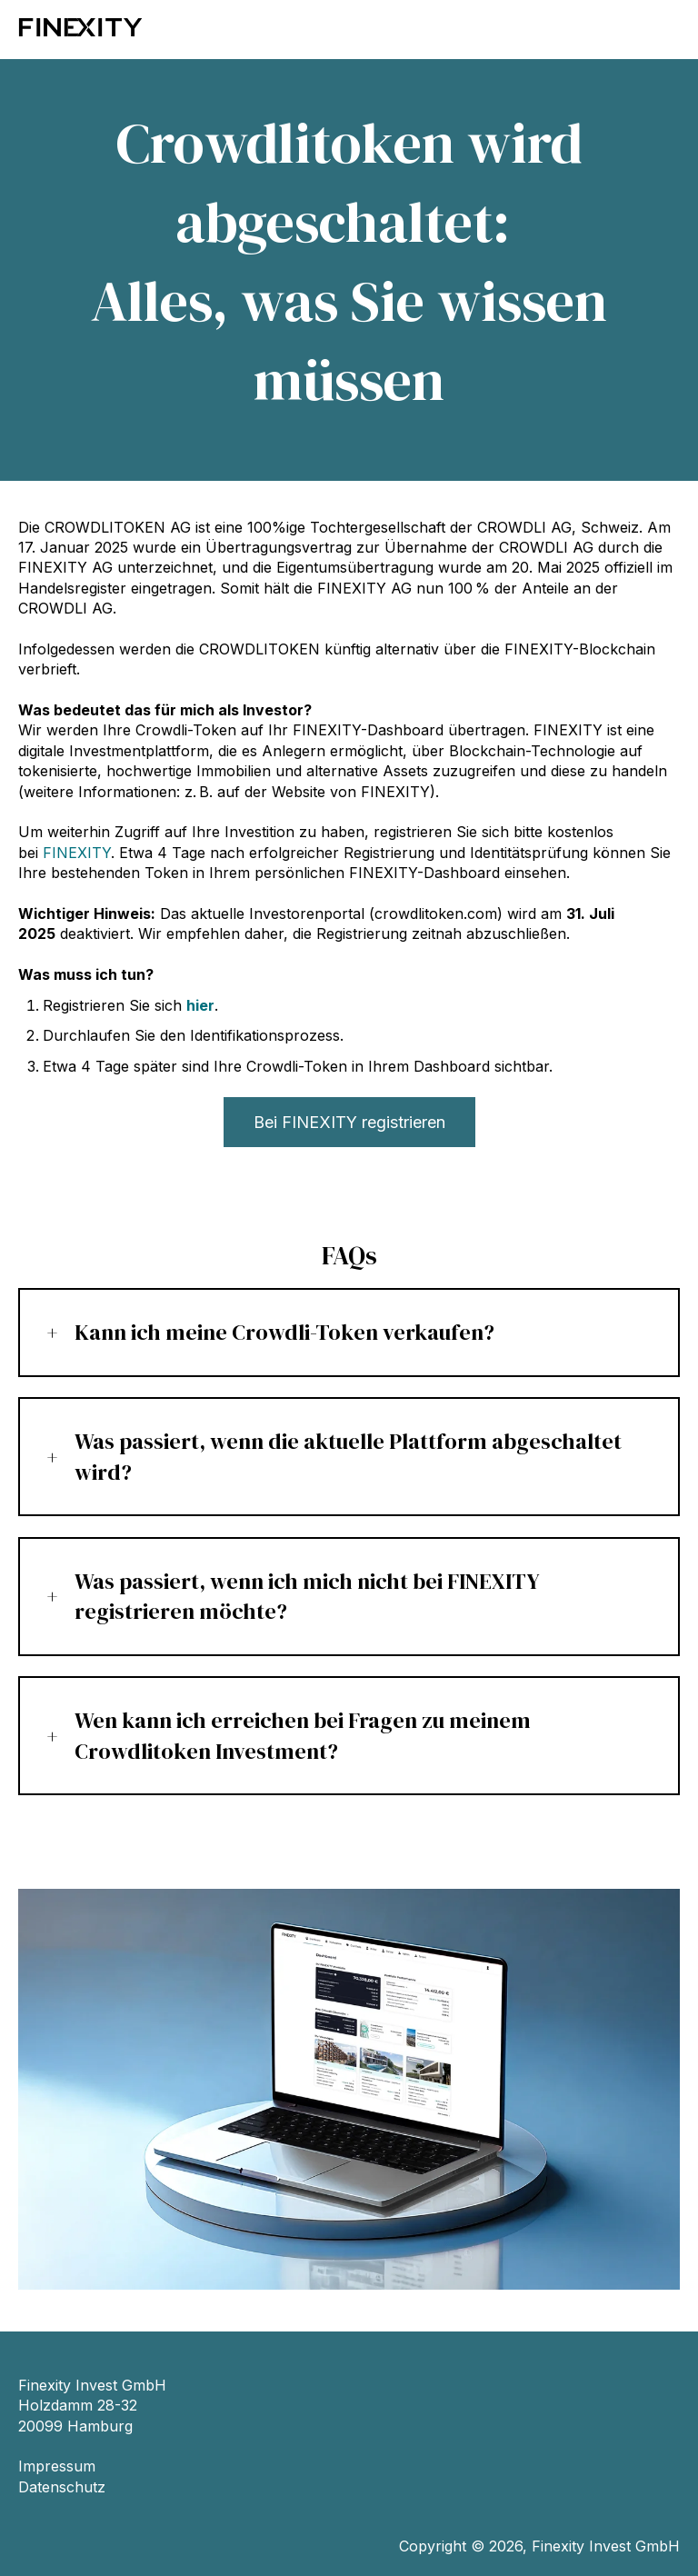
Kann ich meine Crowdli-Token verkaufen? (284, 1332)
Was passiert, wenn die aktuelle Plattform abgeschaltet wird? (348, 1456)
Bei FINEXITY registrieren (349, 1122)
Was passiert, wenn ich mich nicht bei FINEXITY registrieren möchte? (307, 1596)
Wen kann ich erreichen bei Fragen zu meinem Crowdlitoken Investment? (303, 1735)
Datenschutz (61, 2487)
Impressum (56, 2466)
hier (200, 1005)
